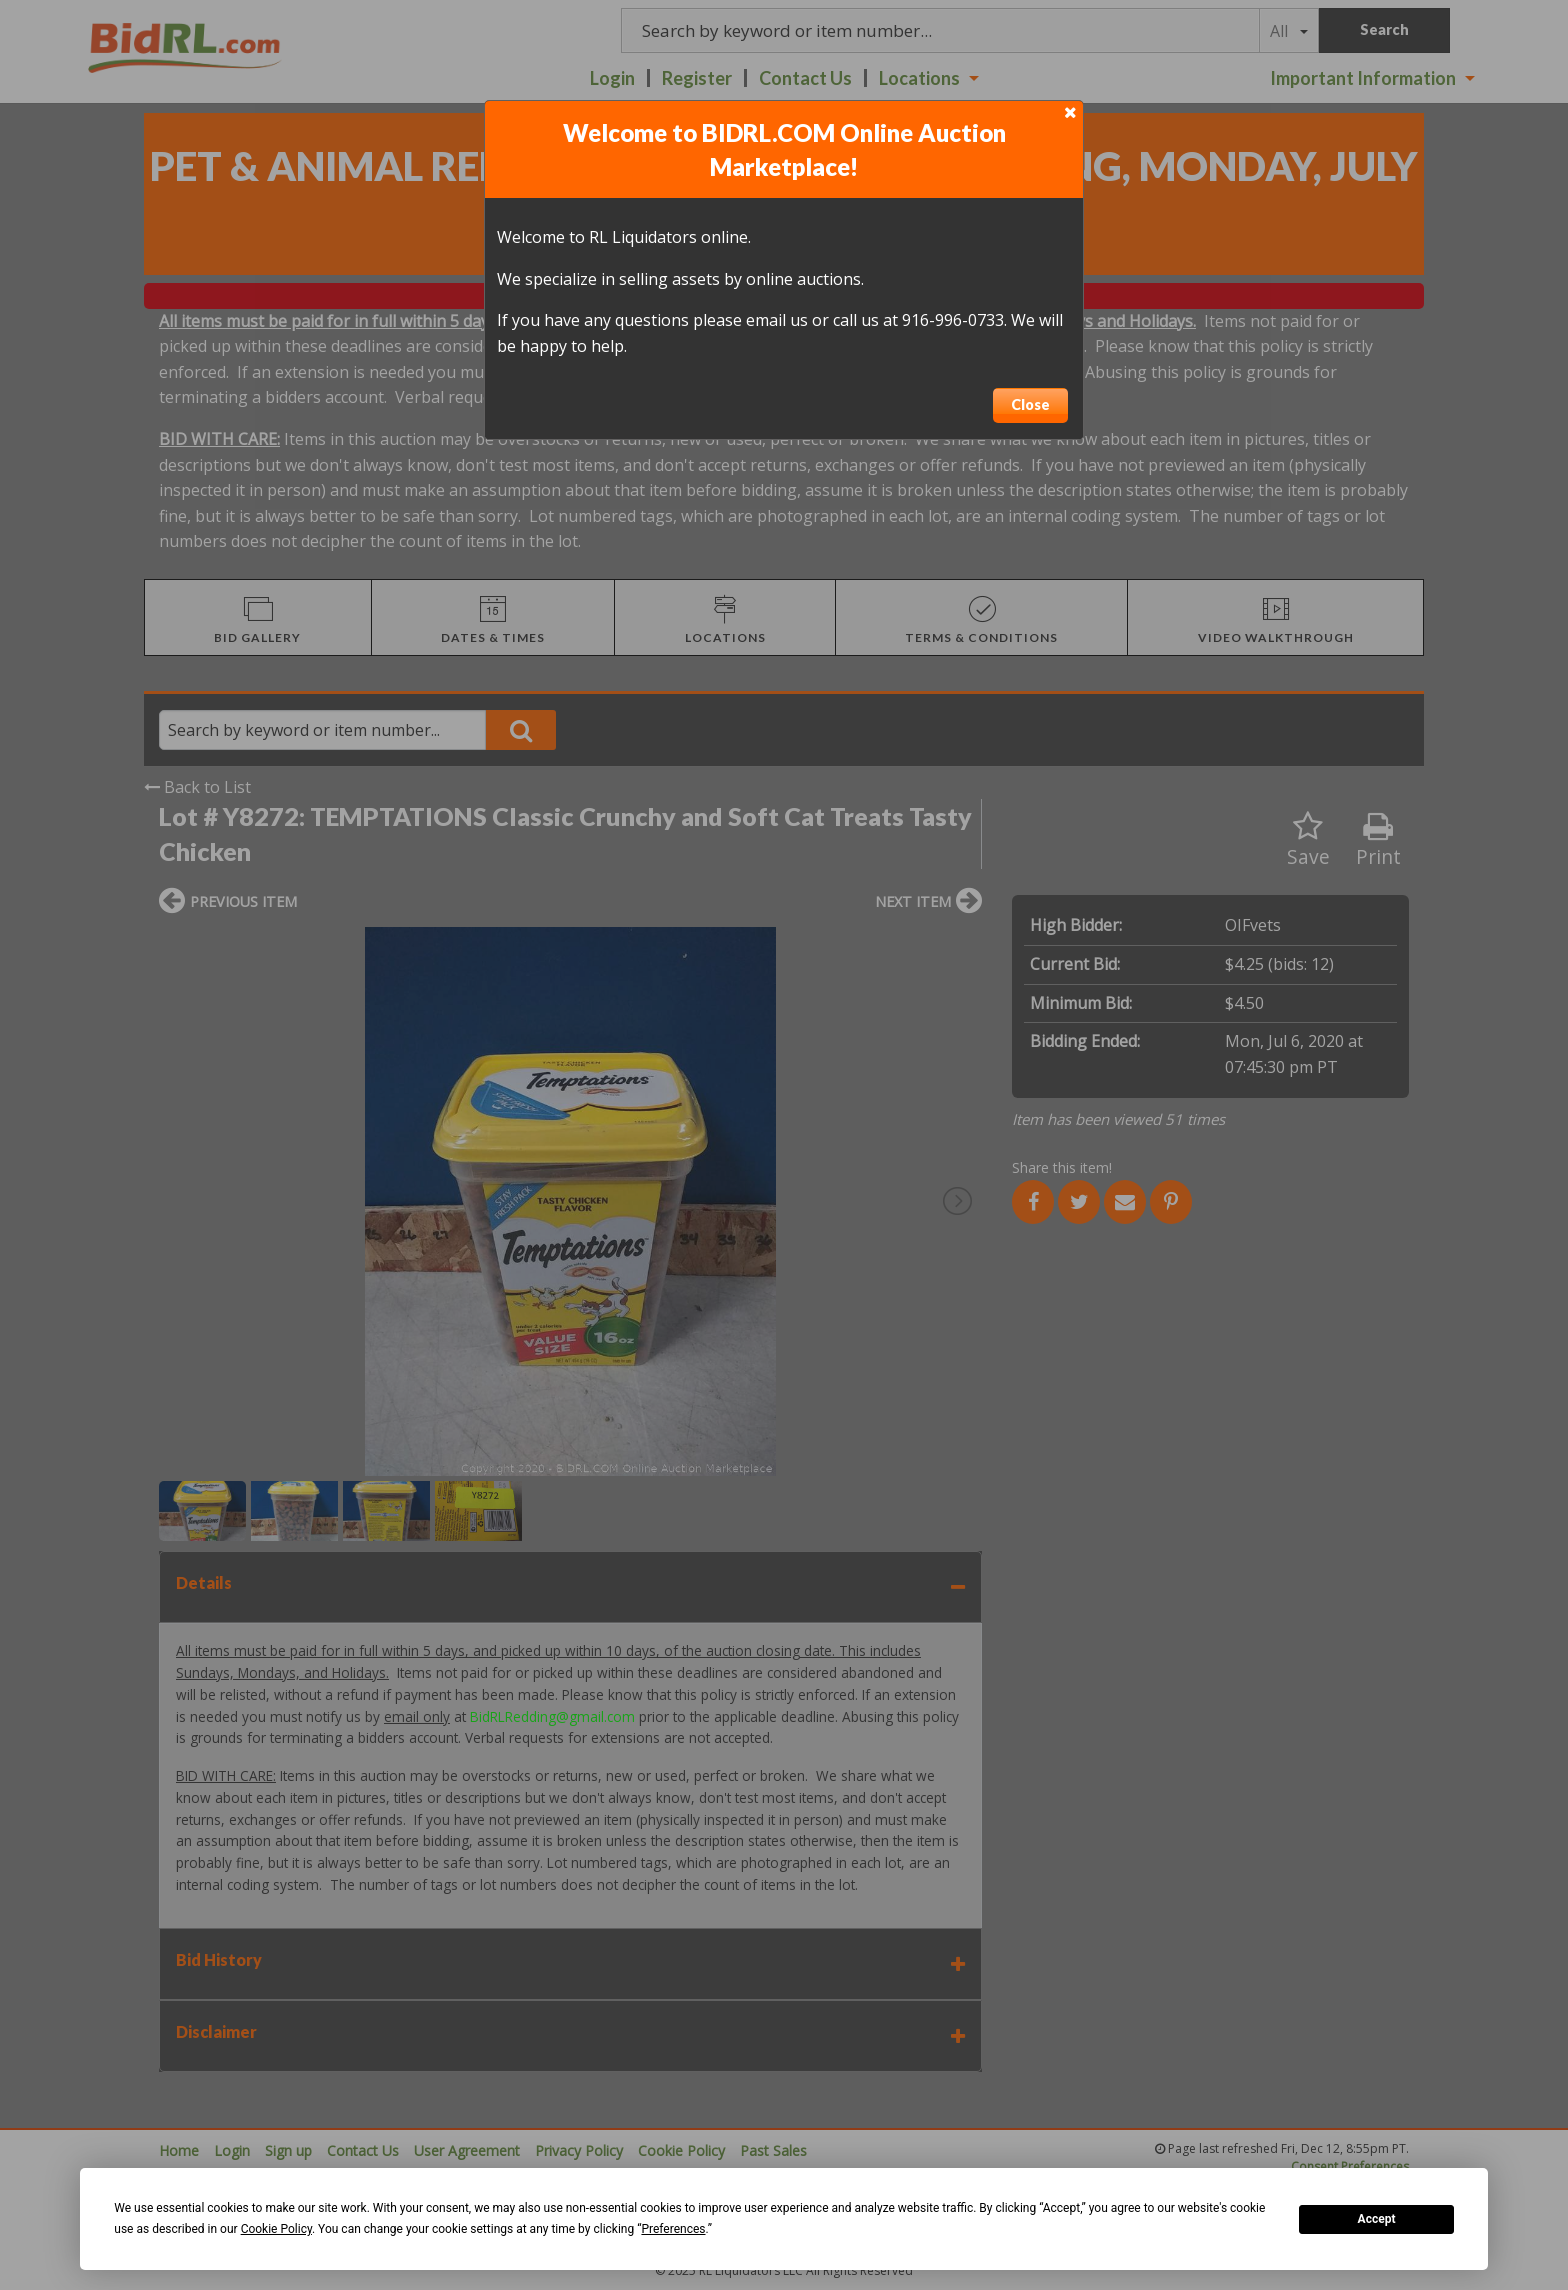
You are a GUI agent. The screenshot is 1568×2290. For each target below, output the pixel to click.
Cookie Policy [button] (276, 2229)
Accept (1377, 2219)
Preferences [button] (673, 2229)
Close (1030, 404)
